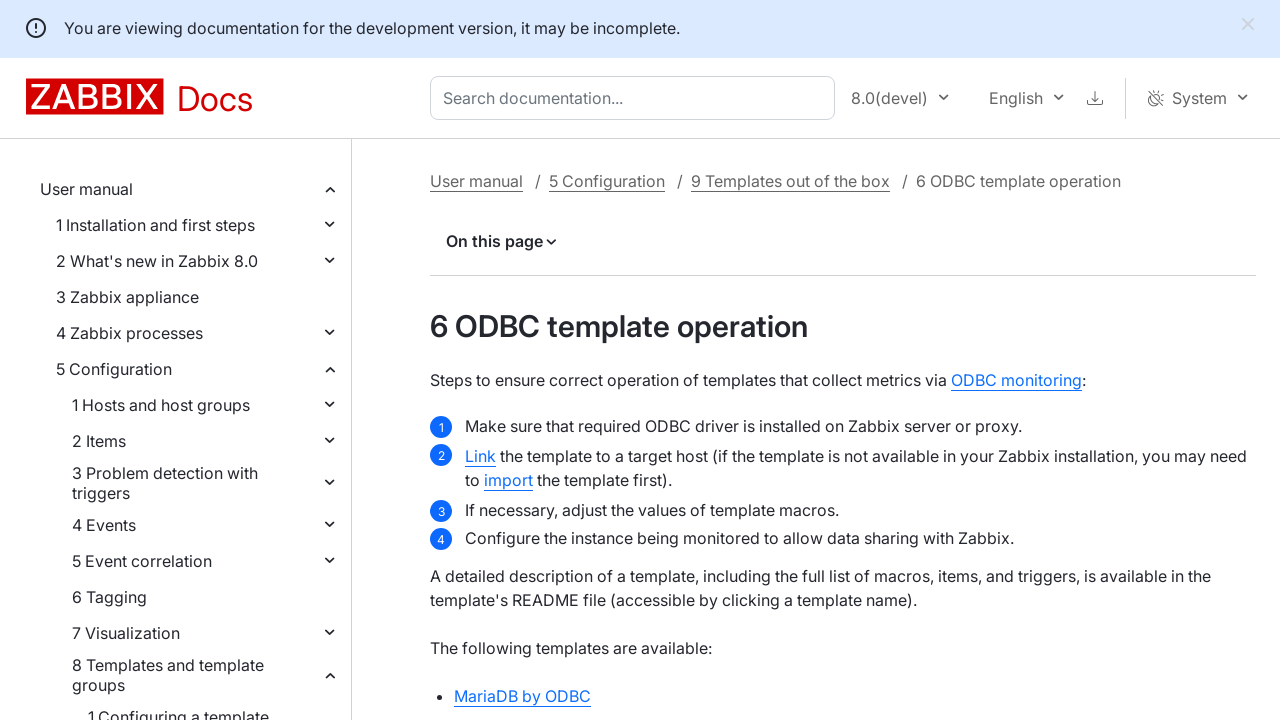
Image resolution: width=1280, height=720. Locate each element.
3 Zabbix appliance (127, 297)
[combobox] (636, 98)
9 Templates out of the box (790, 181)
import (508, 480)
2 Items (99, 441)
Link (480, 456)
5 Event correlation (142, 561)
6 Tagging (109, 597)
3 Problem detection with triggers (165, 483)
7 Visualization (126, 633)
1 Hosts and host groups (161, 405)
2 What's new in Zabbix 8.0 (157, 261)
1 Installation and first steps (155, 225)
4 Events (104, 525)
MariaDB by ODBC (522, 696)
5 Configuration (114, 369)
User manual (86, 189)
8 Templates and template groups (168, 675)
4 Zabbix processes (129, 333)
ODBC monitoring (1016, 380)
